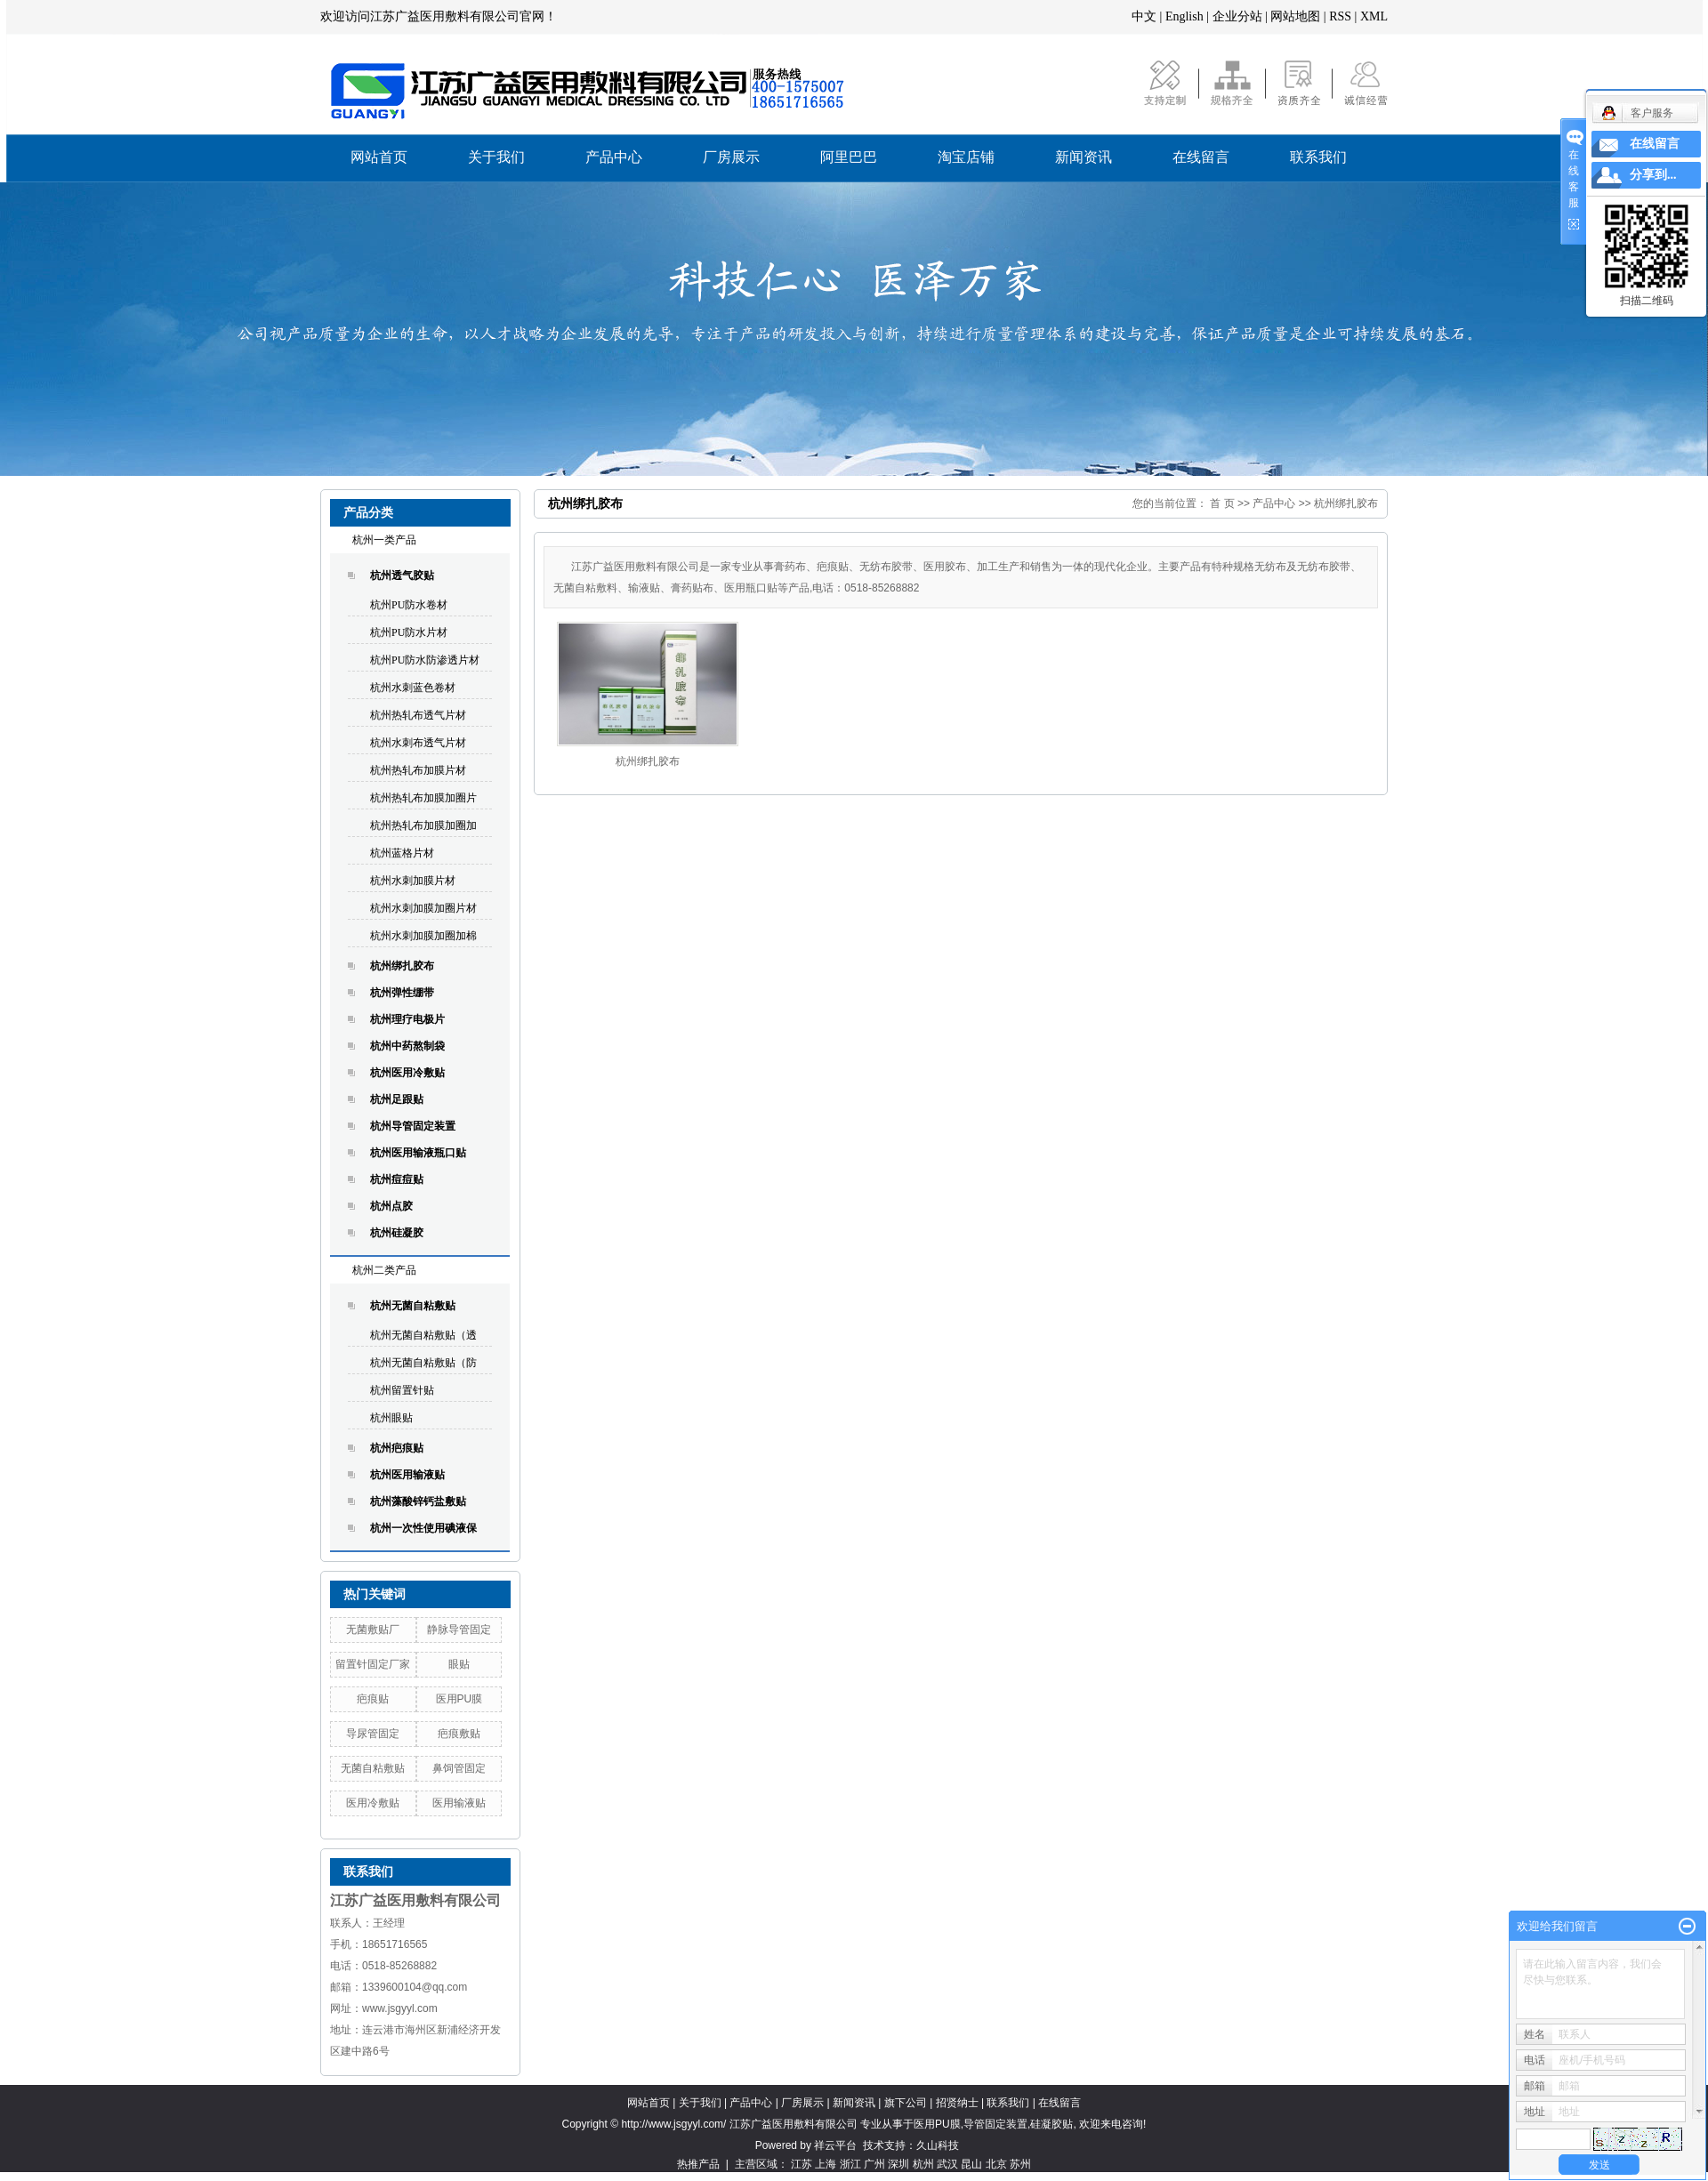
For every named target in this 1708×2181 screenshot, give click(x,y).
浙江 (850, 2164)
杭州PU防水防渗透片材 (424, 660)
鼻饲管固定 (459, 1768)
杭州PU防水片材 (408, 632)
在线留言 (1200, 157)
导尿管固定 (372, 1733)
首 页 (1222, 503)
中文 (1144, 16)
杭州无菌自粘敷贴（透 (423, 1335)
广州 (874, 2164)
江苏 (801, 2164)
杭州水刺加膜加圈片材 (423, 908)
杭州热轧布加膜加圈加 (423, 825)
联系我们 (1318, 157)
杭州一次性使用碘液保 (423, 1528)
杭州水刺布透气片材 (418, 742)
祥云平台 (835, 2145)
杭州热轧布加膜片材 (418, 770)
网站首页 (378, 157)
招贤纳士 (957, 2102)
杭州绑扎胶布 (402, 966)
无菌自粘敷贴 (373, 1768)
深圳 (898, 2164)
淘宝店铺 (966, 157)
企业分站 (1237, 16)
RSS (1340, 16)
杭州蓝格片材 (402, 853)
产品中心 (613, 157)
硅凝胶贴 (1051, 2124)
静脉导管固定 (459, 1629)
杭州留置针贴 (402, 1390)
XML (1374, 16)
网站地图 (1295, 16)
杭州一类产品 (384, 540)
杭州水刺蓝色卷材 (412, 687)
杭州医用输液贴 (407, 1475)
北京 (996, 2164)
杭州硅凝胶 (396, 1233)
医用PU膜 (459, 1699)
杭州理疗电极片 (407, 1019)
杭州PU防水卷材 (408, 605)
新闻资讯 (1083, 157)
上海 (825, 2164)
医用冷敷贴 (372, 1803)
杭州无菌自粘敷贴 (412, 1306)
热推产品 (698, 2164)
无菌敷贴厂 (372, 1629)
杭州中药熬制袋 (407, 1046)
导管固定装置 (995, 2124)
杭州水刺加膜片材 (412, 880)
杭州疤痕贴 (396, 1448)
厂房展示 (731, 157)
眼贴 (459, 1664)
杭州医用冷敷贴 (407, 1072)
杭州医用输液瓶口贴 (418, 1153)
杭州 (923, 2164)
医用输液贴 (459, 1803)
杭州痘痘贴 (396, 1179)
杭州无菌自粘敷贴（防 (423, 1362)
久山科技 (937, 2145)
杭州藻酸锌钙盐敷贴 (418, 1501)
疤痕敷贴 (459, 1733)
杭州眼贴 (391, 1418)
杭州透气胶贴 (402, 575)
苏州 (1020, 2164)
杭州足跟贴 (396, 1099)
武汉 (947, 2164)
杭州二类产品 (384, 1270)
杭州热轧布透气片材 (418, 715)
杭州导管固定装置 (412, 1126)
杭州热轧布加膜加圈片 (423, 798)
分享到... (1653, 174)
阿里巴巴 (848, 157)
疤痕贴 (373, 1699)
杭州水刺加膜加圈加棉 (423, 936)
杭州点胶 (391, 1206)
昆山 (971, 2164)
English (1184, 16)
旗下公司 (905, 2102)
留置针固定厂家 (372, 1664)
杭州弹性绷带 (402, 992)
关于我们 (496, 157)
